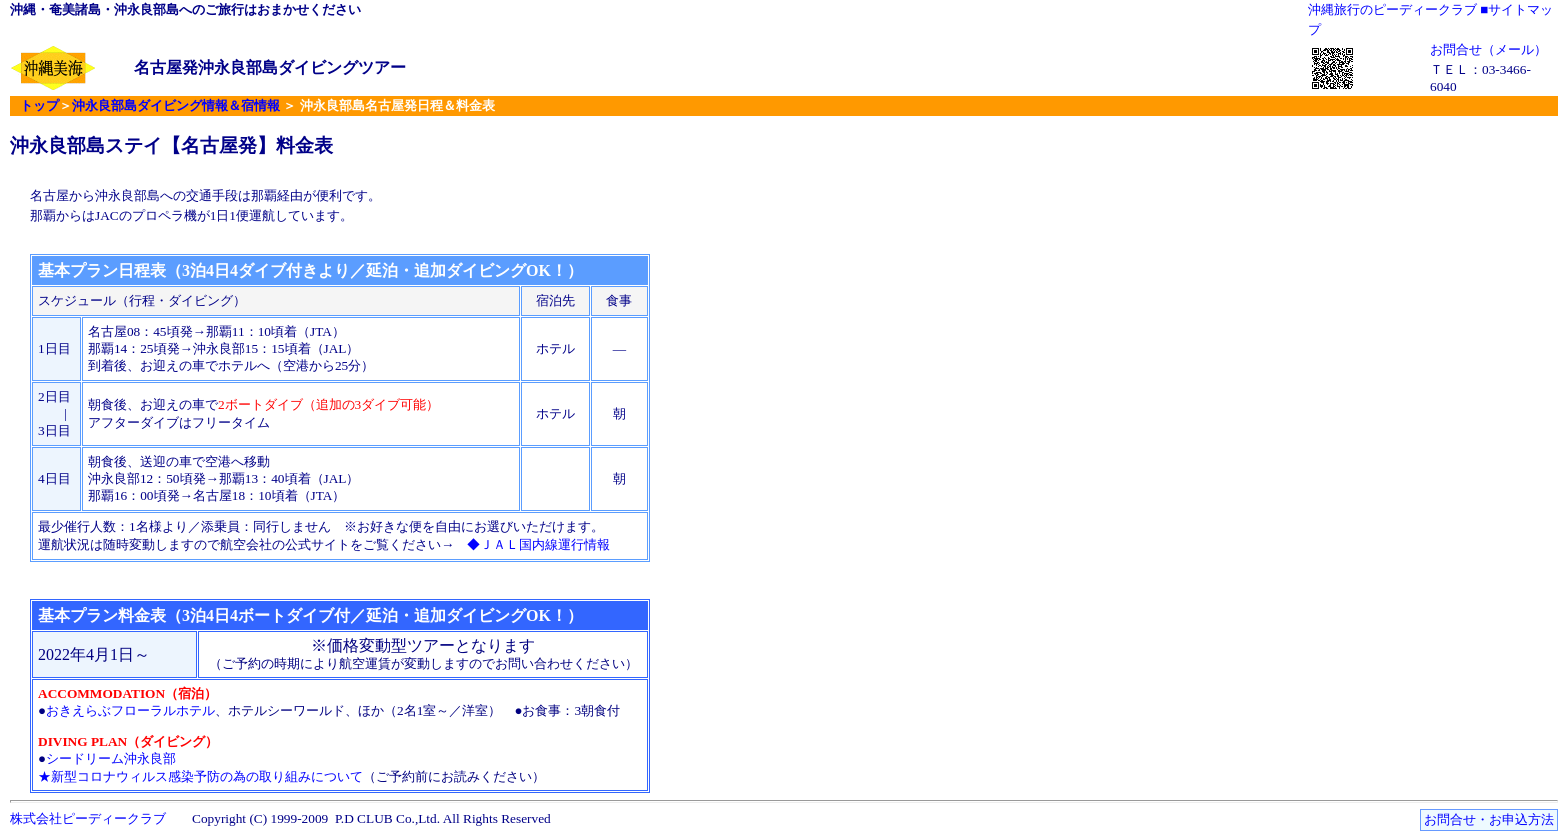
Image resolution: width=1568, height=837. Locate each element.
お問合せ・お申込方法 (1489, 819)
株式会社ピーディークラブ (88, 818)
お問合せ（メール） (1488, 49)
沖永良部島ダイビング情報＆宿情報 (176, 105)
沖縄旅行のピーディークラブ (1392, 9)
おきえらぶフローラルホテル (130, 710)
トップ (39, 105)
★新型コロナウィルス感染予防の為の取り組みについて (200, 776)
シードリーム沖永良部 (111, 758)
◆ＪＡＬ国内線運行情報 (538, 544)
